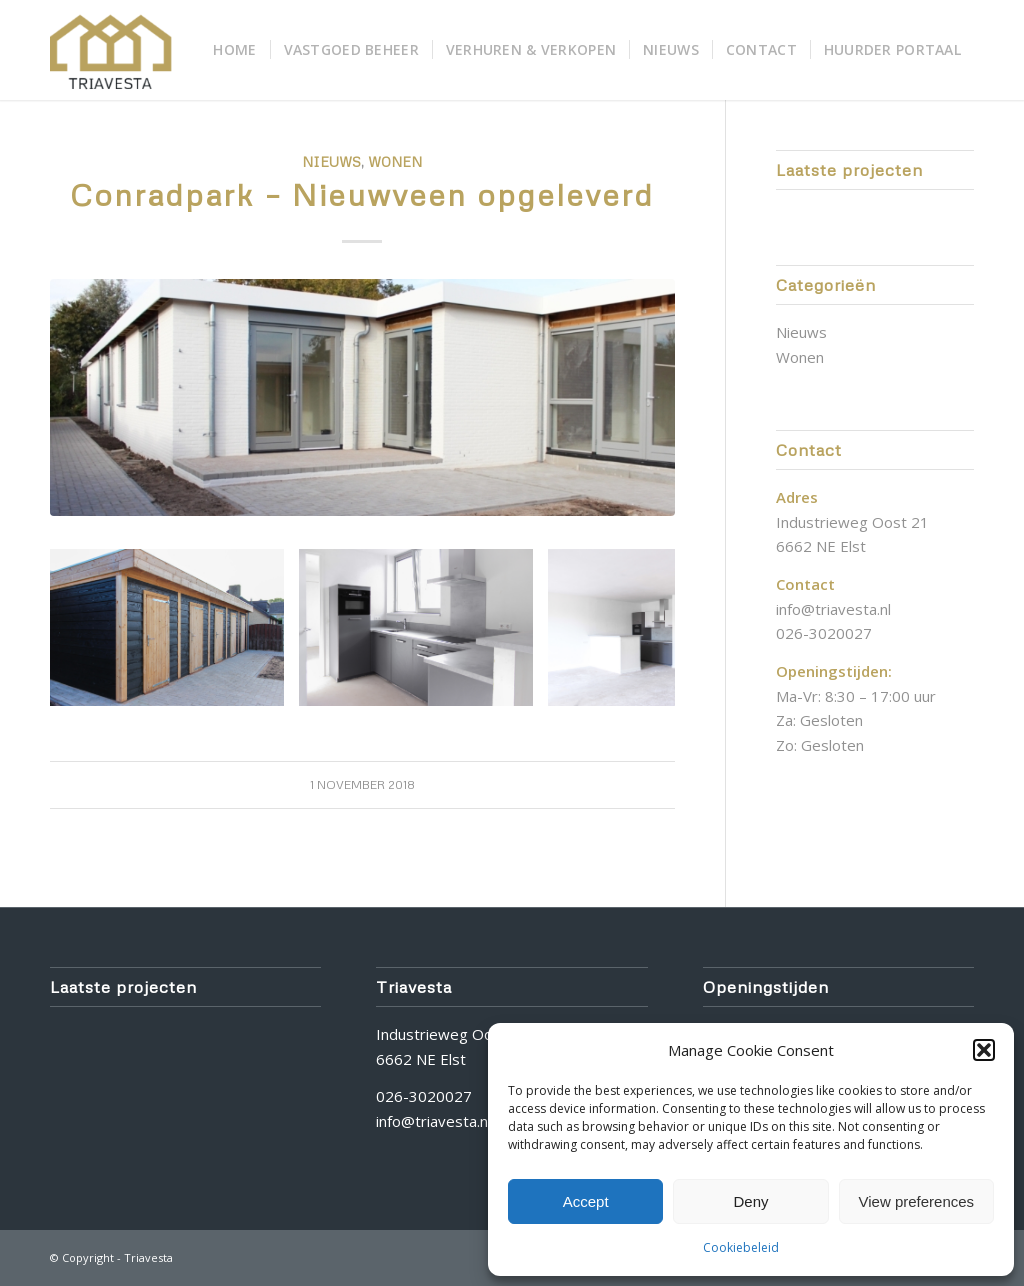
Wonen (395, 161)
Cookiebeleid (741, 1247)
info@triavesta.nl (833, 609)
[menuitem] (234, 50)
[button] (984, 1050)
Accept (586, 1201)
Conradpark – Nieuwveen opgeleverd (362, 194)
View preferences (917, 1201)
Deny (750, 1201)
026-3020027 (824, 633)
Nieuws (331, 161)
